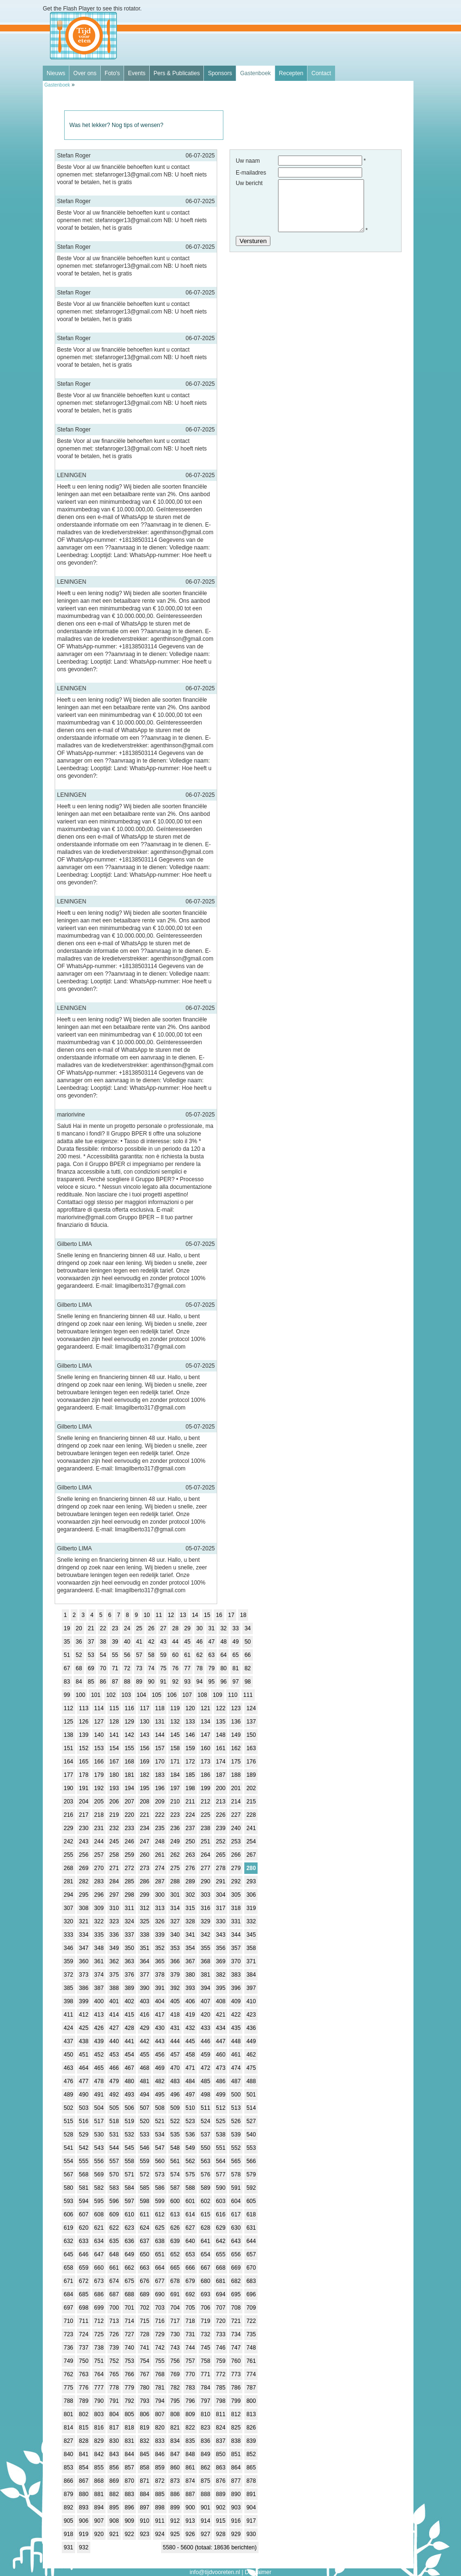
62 (199, 1655)
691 (175, 2294)
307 (68, 1908)
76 (175, 1668)
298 (129, 1894)
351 (144, 1948)
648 (114, 2254)
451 (83, 2054)
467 (129, 2068)
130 (144, 1721)
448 (235, 2041)
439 (99, 2041)
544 (114, 2148)
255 (68, 1854)
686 (99, 2294)
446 (205, 2041)
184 (175, 1775)
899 (175, 2507)
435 (235, 2028)
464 (83, 2068)
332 (251, 1921)
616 (220, 2214)
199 (205, 1788)
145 (175, 1735)
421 (220, 2014)
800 (251, 2401)
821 (175, 2427)
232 (114, 1828)
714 (129, 2321)
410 (251, 2001)
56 (127, 1655)
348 (99, 1948)
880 (83, 2494)
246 (129, 1841)
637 (144, 2241)
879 (68, 2494)
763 (83, 2374)
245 (114, 1841)
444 (175, 2041)
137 (251, 1721)
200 (220, 1788)
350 (129, 1948)
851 (235, 2454)
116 (129, 1708)
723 (68, 2334)
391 (159, 1988)
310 (114, 1908)
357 (235, 1948)
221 (144, 1815)
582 (99, 2187)
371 (251, 1961)
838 (235, 2441)
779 (129, 2387)
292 (235, 1881)
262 (175, 1854)
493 (129, 2094)
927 (205, 2534)
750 (83, 2361)
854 (83, 2467)
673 (99, 2281)
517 (99, 2121)
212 (205, 1801)
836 (205, 2441)
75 (163, 1668)
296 (99, 1894)
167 (114, 1761)
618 (251, 2214)
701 (129, 2307)
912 (175, 2520)
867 (83, 2481)
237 (190, 1828)
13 (183, 1615)
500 (235, 2094)
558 (129, 2161)
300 (159, 1894)
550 (205, 2148)
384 (251, 1974)
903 (235, 2507)
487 (235, 2081)
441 (129, 2041)
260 (144, 1854)
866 (68, 2481)
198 (190, 1788)
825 (235, 2427)
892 (68, 2507)
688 (129, 2294)
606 (68, 2214)
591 (235, 2187)
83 (67, 1681)
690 (159, 2294)
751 (99, 2361)
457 (175, 2054)
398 (68, 2001)
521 (159, 2121)
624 (144, 2227)
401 (114, 2001)
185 (190, 1775)
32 (224, 1628)
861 (190, 2467)
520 (144, 2121)
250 (190, 1841)
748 (251, 2347)
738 (99, 2347)
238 (205, 1828)
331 (235, 1921)
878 (251, 2481)
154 (114, 1748)
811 (220, 2414)
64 (224, 1655)
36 (79, 1641)
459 (205, 2054)
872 (159, 2481)
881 (99, 2494)
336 (114, 1934)
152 (83, 1748)
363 (129, 1961)
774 (251, 2374)
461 (235, 2054)
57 (139, 1655)
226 (220, 1815)
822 (190, 2427)
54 (103, 1655)
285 (129, 1881)
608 (99, 2214)
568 (83, 2174)
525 (220, 2121)
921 (114, 2534)
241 (251, 1828)
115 (114, 1708)
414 (114, 2014)
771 (205, 2374)
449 (251, 2041)
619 (68, 2227)
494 (144, 2094)
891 (251, 2494)
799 (235, 2401)
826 (251, 2427)
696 (251, 2294)
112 (68, 1708)
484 (190, 2081)
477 (83, 2081)
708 (235, 2307)
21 (91, 1628)
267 (251, 1854)
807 (159, 2414)
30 (199, 1628)
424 (68, 2028)
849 (205, 2454)
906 (83, 2520)
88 (127, 1681)
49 (235, 1641)
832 (144, 2441)
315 (190, 1908)
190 (68, 1788)
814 (68, 2427)
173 (205, 1761)
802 (83, 2414)
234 (144, 1828)
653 (190, 2254)
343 (220, 1934)
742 (159, 2347)
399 (83, 2001)
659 (83, 2267)
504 (99, 2108)
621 (99, 2227)
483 (175, 2081)
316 (205, 1908)
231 (99, 1828)
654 (205, 2254)
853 (68, 2467)
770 (190, 2374)
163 (251, 1748)
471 (190, 2068)
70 (103, 1668)
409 (235, 2001)
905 (68, 2520)
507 (144, 2108)
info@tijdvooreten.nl (215, 2572)
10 (147, 1615)
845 (144, 2454)
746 (220, 2347)
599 (159, 2201)
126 (83, 1721)
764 (99, 2374)
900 (190, 2507)
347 (83, 1948)
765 (114, 2374)
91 (163, 1681)
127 (99, 1721)
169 (144, 1761)
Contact (321, 73)
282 (83, 1881)
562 (190, 2161)
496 (175, 2094)
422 (235, 2014)
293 (251, 1881)
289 (190, 1881)
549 (190, 2148)
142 (129, 1735)
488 (251, 2081)
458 (190, 2054)
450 (68, 2054)
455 (144, 2054)
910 (144, 2520)
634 (99, 2241)
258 (114, 1854)
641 (205, 2241)
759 (220, 2361)
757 (190, 2361)
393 (190, 1988)
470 (175, 2068)
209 (159, 1801)
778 (114, 2387)
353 (175, 1948)
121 (205, 1708)
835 (190, 2441)
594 (83, 2201)
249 (175, 1841)
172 (190, 1761)
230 (83, 1828)
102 (110, 1695)
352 (159, 1948)
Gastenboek (255, 73)
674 (114, 2281)
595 (99, 2201)
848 (190, 2454)
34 (247, 1628)
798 (220, 2401)
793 (144, 2401)
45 (187, 1641)
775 (68, 2387)
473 (220, 2068)
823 (205, 2427)
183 (159, 1775)
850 (220, 2454)
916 (235, 2520)
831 (129, 2441)
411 (68, 2014)
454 (129, 2054)
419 (190, 2014)
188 (235, 1775)
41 (139, 1641)
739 (114, 2347)
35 (67, 1641)
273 (144, 1868)
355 (205, 1948)
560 (159, 2161)
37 (91, 1641)
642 (220, 2241)
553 (251, 2148)
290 (205, 1881)
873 (175, 2481)
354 (190, 1948)
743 (175, 2347)
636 (129, 2241)
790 (99, 2401)
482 (159, 2081)
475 (251, 2068)
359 (68, 1961)
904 (251, 2507)
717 (175, 2321)
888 (205, 2494)
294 (68, 1894)
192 (99, 1788)
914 (205, 2520)
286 (144, 1881)
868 (99, 2481)
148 (220, 1735)
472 (205, 2068)
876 (220, 2481)
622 (114, 2227)
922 (129, 2534)
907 (99, 2520)
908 (114, 2520)
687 (114, 2294)
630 (235, 2227)
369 (220, 1961)
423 (251, 2014)
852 (251, 2454)
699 (99, 2307)
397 (251, 1988)
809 (190, 2414)
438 (83, 2041)
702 (144, 2307)
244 (99, 1841)
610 (129, 2214)
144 (159, 1735)
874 (190, 2481)
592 (251, 2187)
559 (144, 2161)
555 (83, 2161)
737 (83, 2347)
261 (159, 1854)
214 (235, 1801)
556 (99, 2161)
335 (99, 1934)
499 (220, 2094)
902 (220, 2507)
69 (91, 1668)
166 (99, 1761)
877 (235, 2481)
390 (144, 1988)
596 (114, 2201)
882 (114, 2494)
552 (235, 2148)
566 (251, 2161)
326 (159, 1921)
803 (99, 2414)
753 (129, 2361)
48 (224, 1641)
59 (163, 1655)
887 (190, 2494)
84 (79, 1681)
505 (114, 2108)
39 (115, 1641)
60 (175, 1655)
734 (235, 2334)
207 (129, 1801)
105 (157, 1695)
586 (159, 2187)
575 (190, 2174)
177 (68, 1775)
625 (159, 2227)
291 (220, 1881)
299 (144, 1894)
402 (129, 2001)
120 (190, 1708)
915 (220, 2520)
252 (220, 1841)
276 (190, 1868)
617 (235, 2214)
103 (126, 1695)
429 (144, 2028)
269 (83, 1868)
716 (159, 2321)
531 (114, 2134)
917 (251, 2520)
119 (175, 1708)
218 (99, 1815)
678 (175, 2281)
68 (79, 1668)
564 (220, 2161)
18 (243, 1615)
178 (83, 1775)
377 (144, 1974)
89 (139, 1681)
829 (99, 2441)
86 (103, 1681)
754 (144, 2361)
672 (83, 2281)
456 (159, 2054)
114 (99, 1708)
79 (211, 1668)
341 (190, 1934)
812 (235, 2414)
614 (190, 2214)
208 (144, 1801)
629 (220, 2227)
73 (139, 1668)
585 (144, 2187)
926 (190, 2534)
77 (187, 1668)
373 (83, 1974)
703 (159, 2307)
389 (129, 1988)
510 (190, 2108)
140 (99, 1735)
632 (68, 2241)
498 (205, 2094)
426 (99, 2028)
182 (144, 1775)
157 (159, 1748)
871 (144, 2481)
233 (129, 1828)
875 (205, 2481)
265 (220, 1854)
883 (129, 2494)
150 (251, 1735)
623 (129, 2227)
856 (114, 2467)
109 (217, 1695)
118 (159, 1708)
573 (159, 2174)
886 (175, 2494)
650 (144, 2254)
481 (144, 2081)
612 (159, 2214)
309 (99, 1908)
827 (68, 2441)
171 (175, 1761)
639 (175, 2241)
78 (199, 1668)
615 (205, 2214)
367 (190, 1961)
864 (235, 2467)
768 (159, 2374)
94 (199, 1681)
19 (67, 1628)
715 (144, 2321)
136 (235, 1721)
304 (220, 1894)
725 (99, 2334)
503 (83, 2108)
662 (129, 2267)
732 (205, 2334)
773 (235, 2374)
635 (114, 2241)
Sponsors (220, 73)
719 (205, 2321)
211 (190, 1801)
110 (233, 1695)
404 (159, 2001)
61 (187, 1655)
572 (144, 2174)
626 (175, 2227)
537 (205, 2134)
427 (114, 2028)
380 (190, 1974)
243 (83, 1841)
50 (247, 1641)
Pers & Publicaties (177, 73)
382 (220, 1974)
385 (68, 1988)
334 (83, 1934)
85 (91, 1681)
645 (68, 2254)
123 (235, 1708)
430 (159, 2028)
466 (114, 2068)
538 (220, 2134)
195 (144, 1788)
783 (190, 2387)
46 (199, 1641)
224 (190, 1815)
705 (190, 2307)
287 (159, 1881)
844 (129, 2454)
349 (114, 1948)
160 (205, 1748)
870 (129, 2481)
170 (159, 1761)
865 (251, 2467)
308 (83, 1908)
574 (175, 2174)
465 (99, 2068)
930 (251, 2534)
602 (205, 2201)
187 (220, 1775)
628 (205, 2227)
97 (235, 1681)
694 (220, 2294)
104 (141, 1695)
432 (190, 2028)
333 (68, 1934)
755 (159, 2361)
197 (175, 1788)
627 (190, 2227)
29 (187, 1628)
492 (114, 2094)
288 (175, 1881)
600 (175, 2201)
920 (99, 2534)
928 (220, 2534)
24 (127, 1628)
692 (190, 2294)
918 (68, 2534)
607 (83, 2214)
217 (83, 1815)
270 (99, 1868)
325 (144, 1921)
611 (144, 2214)
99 (67, 1695)
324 (129, 1921)
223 (175, 1815)
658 (68, 2267)
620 (83, 2227)
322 (99, 1921)
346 (68, 1948)
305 (235, 1894)
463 (68, 2068)
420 (205, 2014)
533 (144, 2134)
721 (235, 2321)
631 (251, 2227)
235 (159, 1828)
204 (83, 1801)
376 (129, 1974)
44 (175, 1641)
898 (159, 2507)
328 (190, 1921)
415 (129, 2014)
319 (251, 1908)
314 (175, 1908)
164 (68, 1761)
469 (159, 2068)
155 (129, 1748)
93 (187, 1681)
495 (159, 2094)
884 (144, 2494)
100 (80, 1695)
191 (83, 1788)
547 (159, 2148)
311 (129, 1908)
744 (190, 2347)
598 (144, 2201)
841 (83, 2454)
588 (190, 2187)
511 (205, 2108)
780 (144, 2387)
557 (114, 2161)
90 (151, 1681)
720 (220, 2321)
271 (114, 1868)
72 (127, 1668)
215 (251, 1801)
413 (99, 2014)
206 (114, 1801)
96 (224, 1681)
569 (99, 2174)
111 (248, 1695)
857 (129, 2467)
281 (68, 1881)
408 (220, 2001)
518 (114, 2121)
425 (83, 2028)
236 (175, 1828)
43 (163, 1641)
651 (159, 2254)
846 (159, 2454)
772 (220, 2374)
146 (190, 1735)
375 (114, 1974)
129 (129, 1721)
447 (220, 2041)
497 (190, 2094)
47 (211, 1641)
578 (235, 2174)
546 (144, 2148)
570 (114, 2174)
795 (175, 2401)
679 (190, 2281)
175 (235, 1761)
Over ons (84, 73)
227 (235, 1815)
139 (83, 1735)
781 (159, 2387)
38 (103, 1641)
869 (114, 2481)
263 (190, 1854)
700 (114, 2307)
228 (251, 1815)
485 (205, 2081)
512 (220, 2108)
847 (175, 2454)
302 (190, 1894)
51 (67, 1655)
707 (220, 2307)
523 (190, 2121)
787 (251, 2387)
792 (129, 2401)
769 (175, 2374)
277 (205, 1868)
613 (175, 2214)
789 (83, 2401)
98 (247, 1681)
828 (83, 2441)
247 (144, 1841)
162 (235, 1748)
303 (205, 1894)
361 (99, 1961)
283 (99, 1881)
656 (235, 2254)
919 (83, 2534)
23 (115, 1628)
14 (195, 1615)
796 (190, 2401)
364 (144, 1961)
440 (114, 2041)
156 (144, 1748)
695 (235, 2294)
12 (171, 1615)
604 (235, 2201)
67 (67, 1668)
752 (114, 2361)
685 (83, 2294)
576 (205, 2174)
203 (68, 1801)
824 (220, 2427)
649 (129, 2254)
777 (99, 2387)
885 (159, 2494)
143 (144, 1735)
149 (235, 1735)
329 (205, 1921)
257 (99, 1854)
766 (129, 2374)
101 (95, 1695)
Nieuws (56, 73)
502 (68, 2108)
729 (159, 2334)
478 (99, 2081)
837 (220, 2441)
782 (175, 2387)
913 (190, 2520)
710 (68, 2321)
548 (175, 2148)
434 (220, 2028)
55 (115, 1655)
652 (175, 2254)
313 (159, 1908)
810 (205, 2414)
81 (235, 1668)
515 (68, 2121)
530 (99, 2134)
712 (99, 2321)
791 (114, 2401)
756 (175, 2361)
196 (159, 1788)
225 (205, 1815)
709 (251, 2307)
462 (251, 2054)
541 (68, 2148)
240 (235, 1828)
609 (114, 2214)
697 (68, 2307)
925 (175, 2534)
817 (114, 2427)
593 (68, 2201)
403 (144, 2001)
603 (220, 2201)
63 (211, 1655)
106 (172, 1695)
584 (129, 2187)
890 (235, 2494)
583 (114, 2187)
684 (68, 2294)
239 (220, 1828)
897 (144, 2507)
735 (251, 2334)
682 (235, 2281)
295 (83, 1894)
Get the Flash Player (69, 8)
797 (205, 2401)
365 (159, 1961)
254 (251, 1841)
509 (175, 2108)
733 (220, 2334)
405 (175, 2001)
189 (251, 1775)
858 (144, 2467)
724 (83, 2334)
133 (190, 1721)
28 (175, 1628)
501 (251, 2094)
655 (220, 2254)
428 (129, 2028)
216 (68, 1815)
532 (129, 2134)
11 (159, 1615)
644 (251, 2241)
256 (83, 1854)
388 (114, 1988)
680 (205, 2281)
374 (99, 1974)
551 (220, 2148)
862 (205, 2467)
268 (68, 1868)
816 (99, 2427)
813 (251, 2414)
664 (159, 2267)
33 (235, 1628)
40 (127, 1641)
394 (205, 1988)
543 (99, 2148)
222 (159, 1815)
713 (114, 2321)
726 (114, 2334)
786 (235, 2387)
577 (220, 2174)
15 (207, 1615)
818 (129, 2427)
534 (159, 2134)
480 (129, 2081)
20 (79, 1628)
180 (114, 1775)
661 (114, 2267)
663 (144, 2267)
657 (251, 2254)
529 (83, 2134)
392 (175, 1988)
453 (114, 2054)
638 (159, 2241)
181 (129, 1775)
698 (83, 2307)
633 (83, 2241)
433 (205, 2028)
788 (68, 2401)
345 (251, 1934)
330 (220, 1921)
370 (235, 1961)
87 (115, 1681)
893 (83, 2507)
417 (159, 2014)
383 (235, 1974)
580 (68, 2187)
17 (231, 1615)
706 (205, 2307)
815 (83, 2427)
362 (114, 1961)
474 (235, 2068)
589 (205, 2187)
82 (247, 1668)
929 (235, 2534)
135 (220, 1721)
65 (235, 1655)
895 (114, 2507)
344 (235, 1934)
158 (175, 1748)
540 (251, 2134)
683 (251, 2281)
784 (205, 2387)
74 (151, 1668)
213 (220, 1801)
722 (251, 2321)
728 (144, 2334)
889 (220, 2494)
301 (175, 1894)
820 (159, 2427)
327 (175, 1921)
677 (159, 2281)
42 (151, 1641)
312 (144, 1908)
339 (159, 1934)
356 (220, 1948)
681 (220, 2281)
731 (190, 2334)
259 (129, 1854)
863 (220, 2467)
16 (219, 1615)
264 (205, 1854)
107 (187, 1695)
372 (68, 1974)
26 (151, 1628)
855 (99, 2467)
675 (129, 2281)
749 (68, 2361)
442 (144, 2041)
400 (99, 2001)
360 (83, 1961)
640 (190, 2241)
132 (175, 1721)
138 (68, 1735)
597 (129, 2201)
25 (139, 1628)
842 (99, 2454)
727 (129, 2334)
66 (247, 1655)
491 (99, 2094)
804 (114, 2414)
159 (190, 1748)
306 (251, 1894)
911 (159, 2520)
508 (159, 2108)
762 (68, 2374)
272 (129, 1868)
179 (99, 1775)
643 (235, 2241)
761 (251, 2361)
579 (251, 2174)
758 (205, 2361)
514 (251, 2108)
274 (159, 1868)
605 (251, 2201)
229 (68, 1828)
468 (144, 2068)
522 (175, 2121)
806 (144, 2414)
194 (129, 1788)
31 (211, 1628)
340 (175, 1934)
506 (129, 2108)
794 (159, 2401)
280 (251, 1868)
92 (175, 1681)
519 (129, 2121)
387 (99, 1988)
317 (220, 1908)
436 (251, 2028)
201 (235, 1788)
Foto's (112, 73)
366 (175, 1961)
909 (129, 2520)
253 (235, 1841)
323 (114, 1921)
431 (175, 2028)
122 (220, 1708)
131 (159, 1721)
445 (190, 2041)
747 (235, 2347)
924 (159, 2534)
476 (68, 2081)
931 (68, 2547)
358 (251, 1948)
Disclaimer (258, 2572)
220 (129, 1815)
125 (68, 1721)
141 (114, 1735)
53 (91, 1655)
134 (205, 1721)
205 (99, 1801)
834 (175, 2441)
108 (202, 1695)
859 (159, 2467)
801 (68, 2414)
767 (144, 2374)
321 (83, 1921)
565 (235, 2161)
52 (79, 1655)
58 (151, 1655)
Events (136, 73)
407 (205, 2001)
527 (251, 2121)
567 (68, 2174)
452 (99, 2054)
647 (99, 2254)
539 (235, 2134)
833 (159, 2441)
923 (144, 2534)
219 (114, 1815)
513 (235, 2108)
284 (114, 1881)
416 (144, 2014)
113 (83, 1708)
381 (205, 1974)
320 (68, 1921)
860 (175, 2467)
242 (68, 1841)
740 (129, 2347)
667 (205, 2267)
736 (68, 2347)
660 (99, 2267)
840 (68, 2454)
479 (114, 2081)
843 (114, 2454)
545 (129, 2148)
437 (68, 2041)
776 (83, 2387)
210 (175, 1801)
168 (129, 1761)
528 (68, 2134)
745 (205, 2347)
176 (251, 1761)
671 (68, 2281)
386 (83, 1988)
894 (99, 2507)
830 (114, 2441)
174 (220, 1761)
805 (129, 2414)
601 (190, 2201)
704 (175, 2307)
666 (190, 2267)
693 (205, 2294)
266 (235, 1854)
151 (68, 1748)
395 (220, 1988)
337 (129, 1934)
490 (83, 2094)
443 (159, 2041)
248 (159, 1841)
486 (220, 2081)
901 (205, 2507)
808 (175, 2414)
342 (205, 1934)
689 (144, 2294)
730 (175, 2334)
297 (114, 1894)
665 (175, 2267)
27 (163, 1628)
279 (235, 1868)
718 (190, 2321)
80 (224, 1668)
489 (68, 2094)
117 (144, 1708)
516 (83, 2121)
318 (235, 1908)
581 (83, 2187)
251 (205, 1841)
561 (175, 2161)
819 (144, 2427)
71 (115, 1668)
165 (83, 1761)
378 (159, 1974)
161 (220, 1748)
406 (190, 2001)
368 (205, 1961)
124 (251, 1708)
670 (251, 2267)
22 (103, 1628)
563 (205, 2161)
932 (83, 2547)
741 (144, 2347)
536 (190, 2134)
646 (83, 2254)
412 (83, 2014)
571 (129, 2174)
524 (205, 2121)
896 (129, 2507)
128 (114, 1721)
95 (211, 1681)
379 (175, 1974)
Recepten (291, 73)
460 (220, 2054)
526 (235, 2121)
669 (235, 2267)
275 (175, 1868)
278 (220, 1868)
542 (83, 2148)
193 (114, 1788)
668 (220, 2267)
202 (251, 1788)
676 (144, 2281)
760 (235, 2361)
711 (83, 2321)
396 (235, 1988)
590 (220, 2187)
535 (175, 2134)
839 (251, 2441)
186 (205, 1775)
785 (220, 2387)
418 (175, 2014)
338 (144, 1934)
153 (99, 1748)
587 (175, 2187)
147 (205, 1735)
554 (68, 2161)
